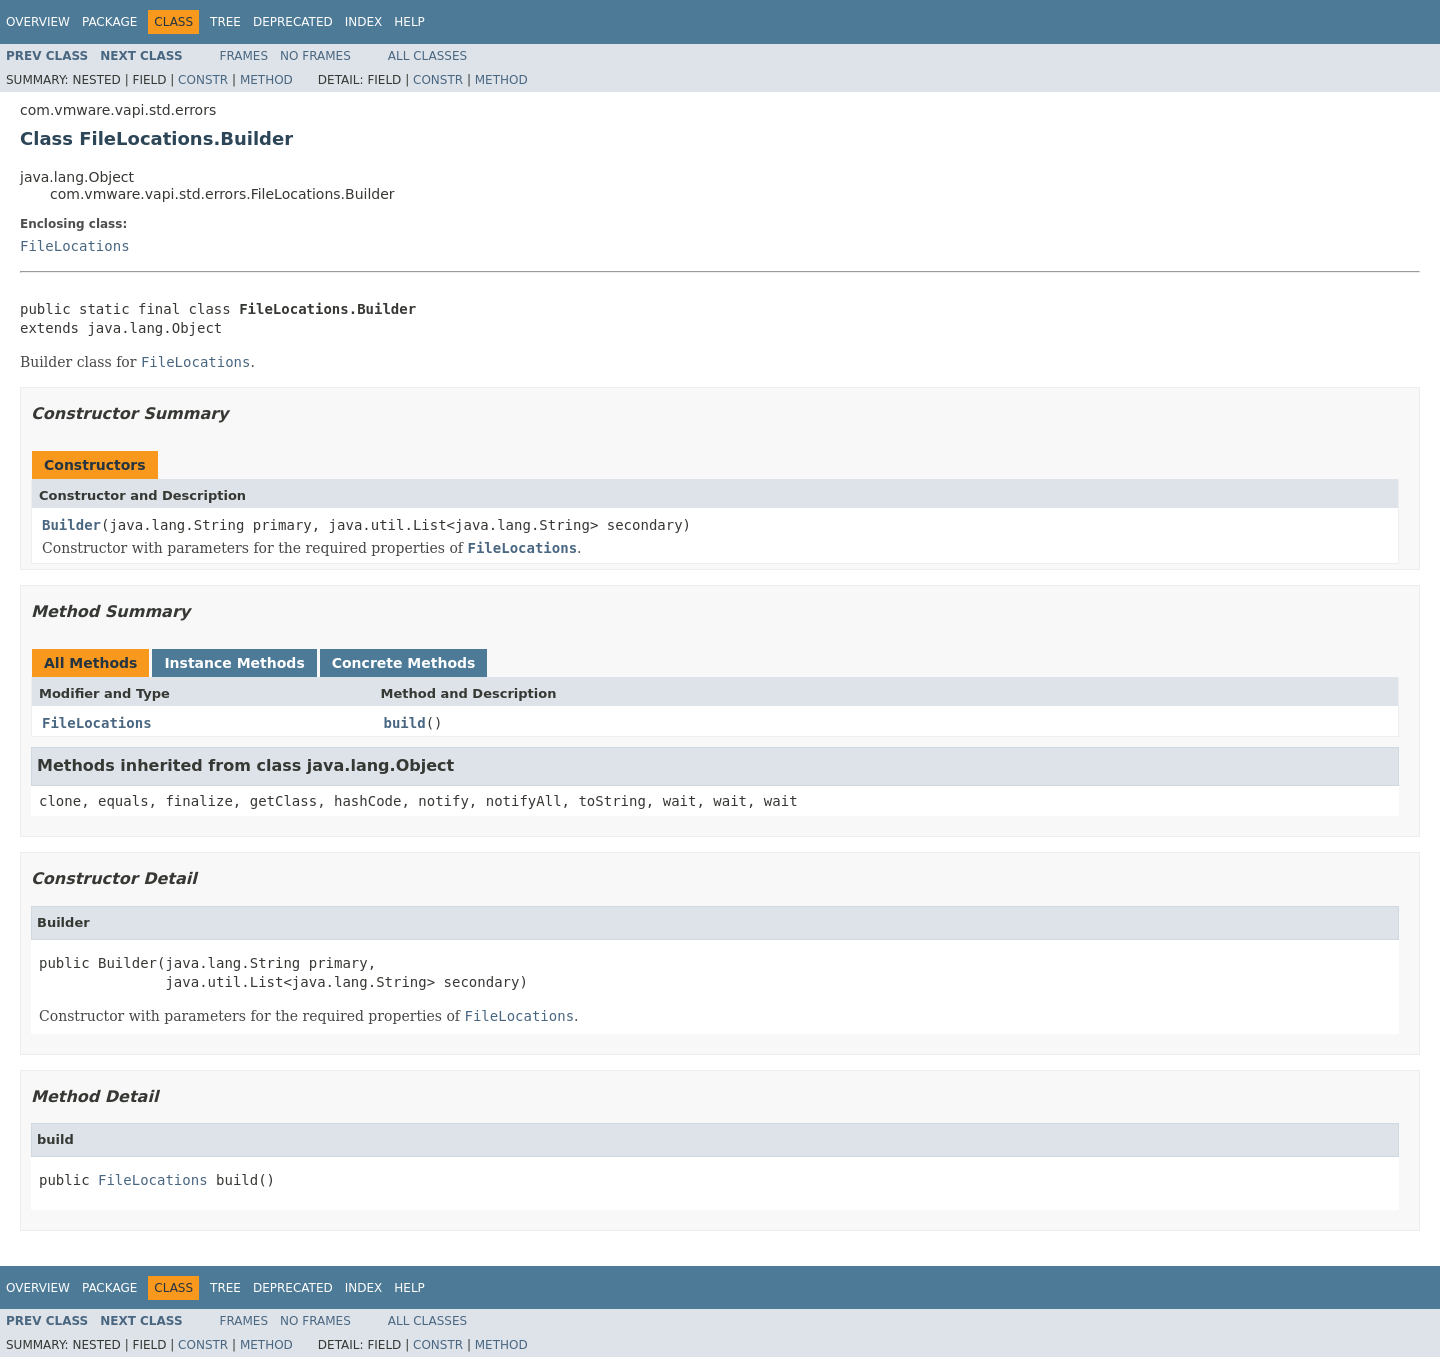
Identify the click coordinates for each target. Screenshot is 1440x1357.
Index (364, 22)
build (405, 723)
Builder (71, 525)
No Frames (315, 56)
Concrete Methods (404, 663)
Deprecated (293, 22)
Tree (225, 22)
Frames (244, 56)
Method (266, 80)
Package (109, 22)
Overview (38, 22)
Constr (203, 80)
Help (409, 22)
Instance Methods (234, 663)
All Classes (427, 56)
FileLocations (75, 246)
